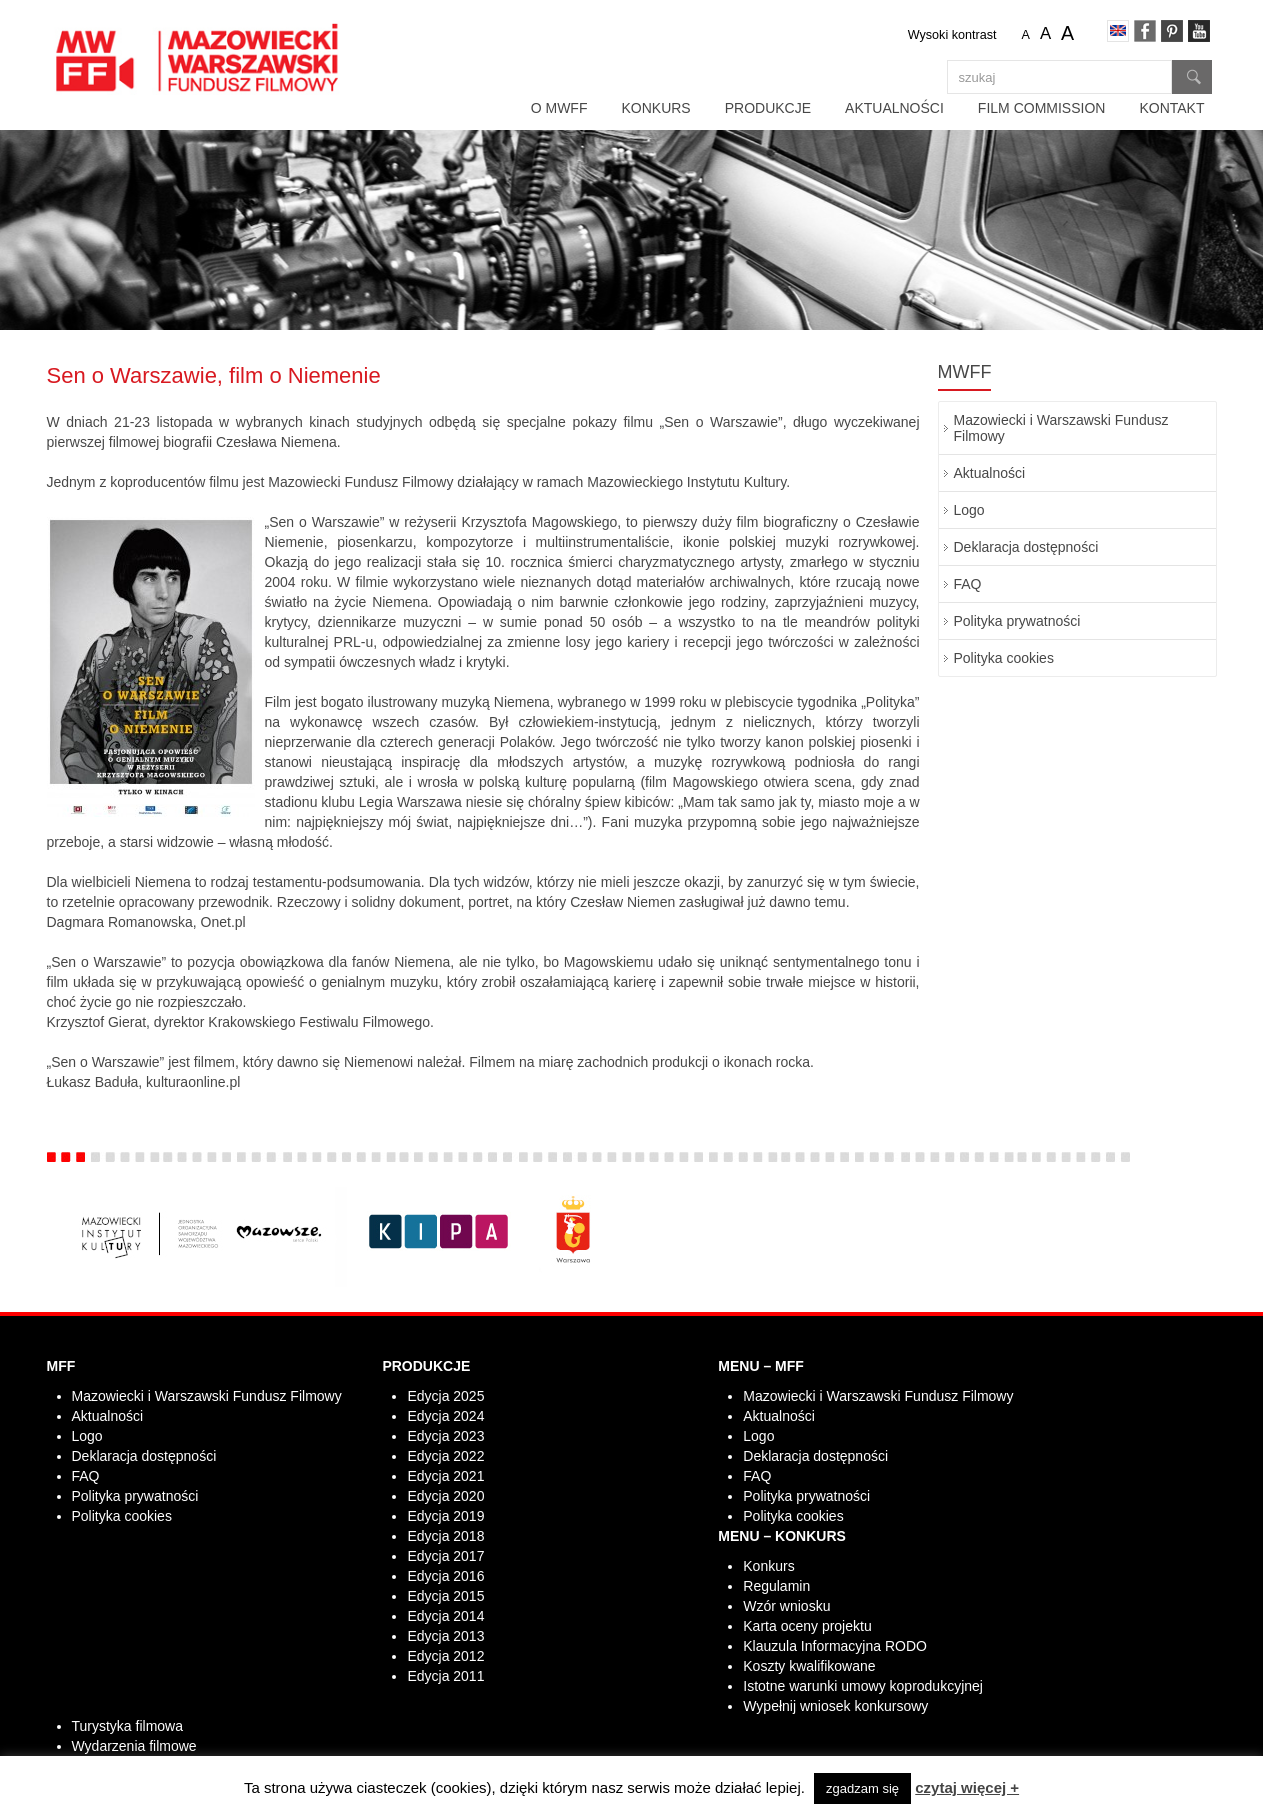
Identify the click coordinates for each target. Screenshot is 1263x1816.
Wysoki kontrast (952, 35)
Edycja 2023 (445, 1436)
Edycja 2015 (445, 1596)
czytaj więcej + (967, 1787)
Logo (969, 510)
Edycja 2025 (445, 1396)
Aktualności (894, 108)
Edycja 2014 (445, 1616)
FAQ (968, 584)
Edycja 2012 (445, 1656)
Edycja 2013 (445, 1636)
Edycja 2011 (445, 1676)
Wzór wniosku (786, 1606)
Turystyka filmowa (128, 1726)
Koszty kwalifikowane (809, 1666)
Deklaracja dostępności (1026, 547)
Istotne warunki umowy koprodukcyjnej (863, 1686)
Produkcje (768, 108)
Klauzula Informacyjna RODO (835, 1646)
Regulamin (776, 1586)
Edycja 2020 (445, 1496)
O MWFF (559, 108)
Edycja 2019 (445, 1516)
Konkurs (655, 108)
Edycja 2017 (445, 1556)
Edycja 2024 (445, 1416)
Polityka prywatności (1017, 621)
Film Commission (1042, 108)
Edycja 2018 (445, 1536)
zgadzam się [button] (862, 1788)
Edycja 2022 (445, 1456)
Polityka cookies (1004, 658)
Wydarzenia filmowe (134, 1746)
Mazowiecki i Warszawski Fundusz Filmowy (1061, 428)
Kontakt (1171, 108)
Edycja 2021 (445, 1476)
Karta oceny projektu (807, 1626)
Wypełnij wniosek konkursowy (835, 1706)
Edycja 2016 (445, 1576)
